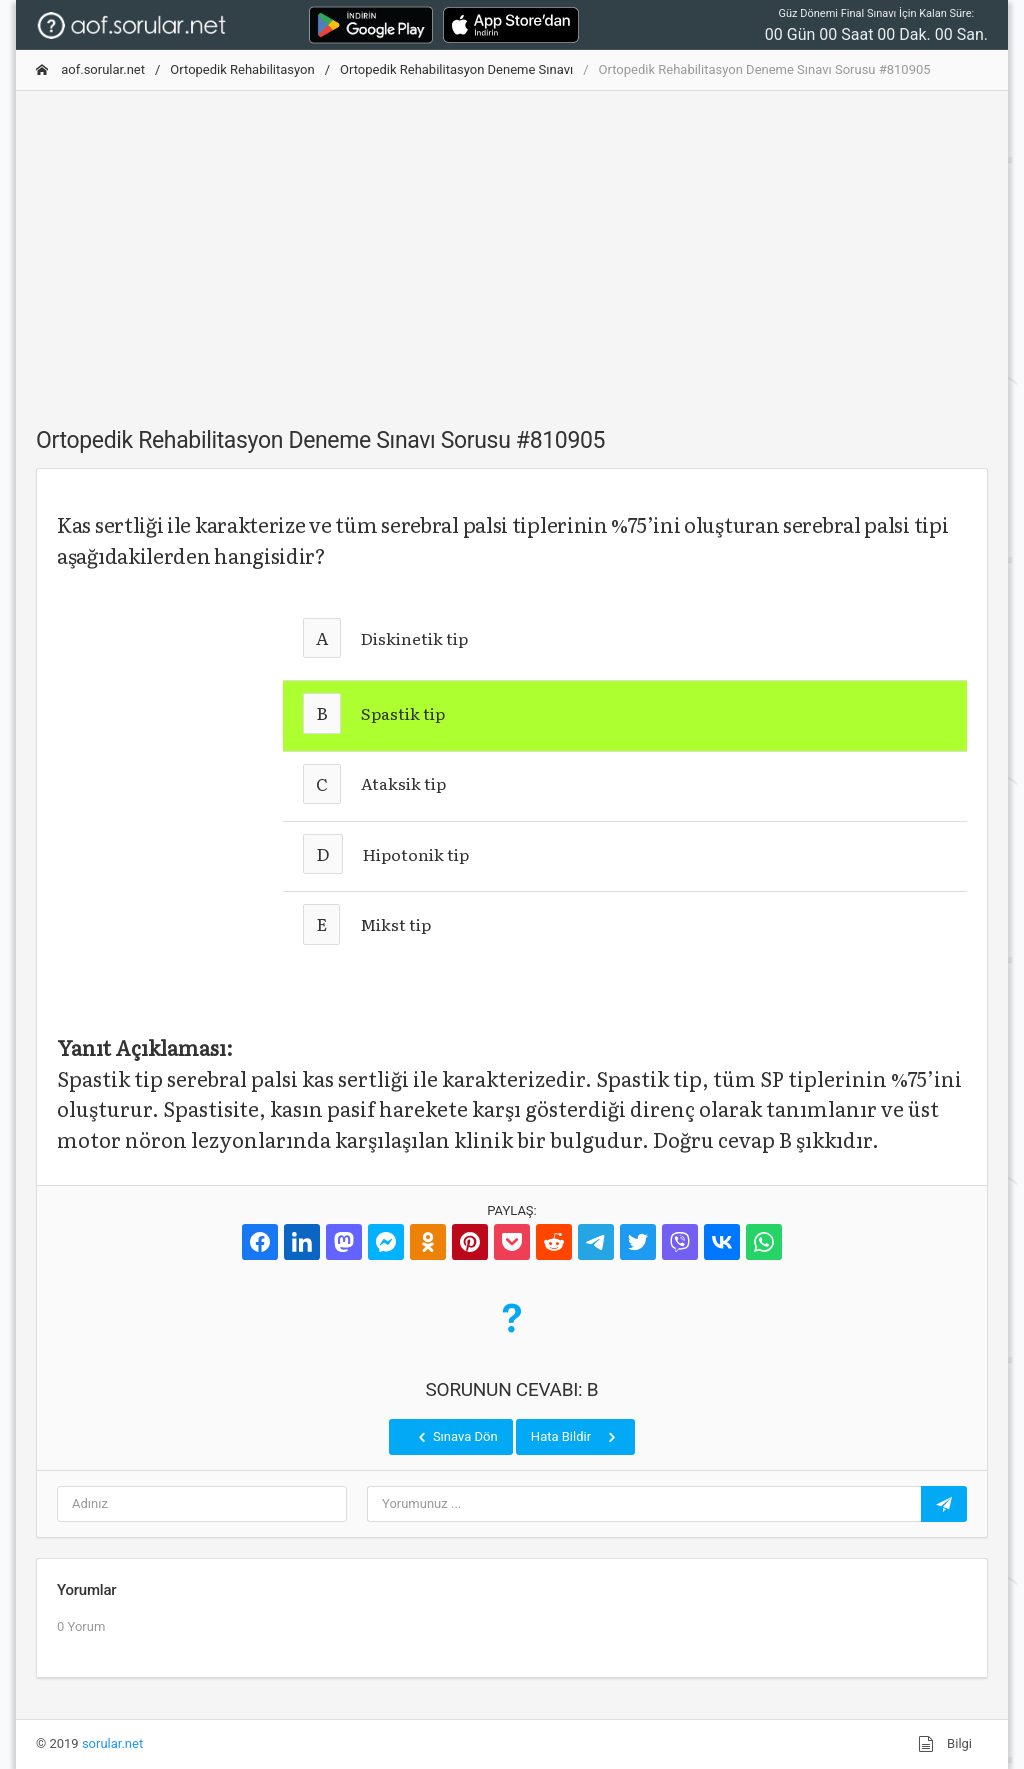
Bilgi (945, 1744)
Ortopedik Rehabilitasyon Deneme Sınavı (456, 69)
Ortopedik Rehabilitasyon (242, 69)
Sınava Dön (456, 1437)
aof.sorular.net (90, 69)
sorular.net (112, 1743)
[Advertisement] (512, 247)
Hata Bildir (575, 1437)
